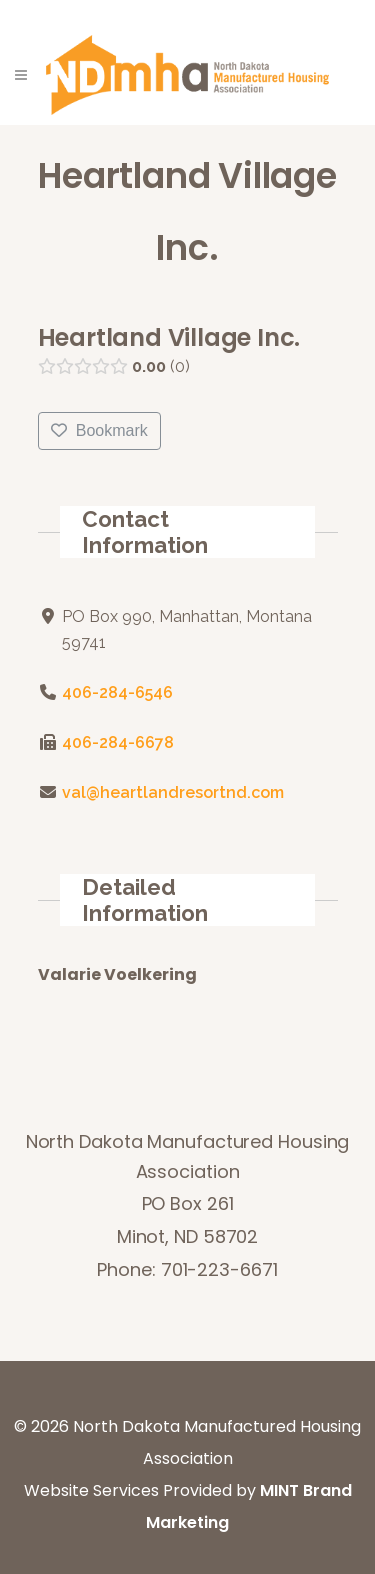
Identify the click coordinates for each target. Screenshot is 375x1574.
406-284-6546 (116, 692)
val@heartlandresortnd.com (172, 792)
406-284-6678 (117, 742)
